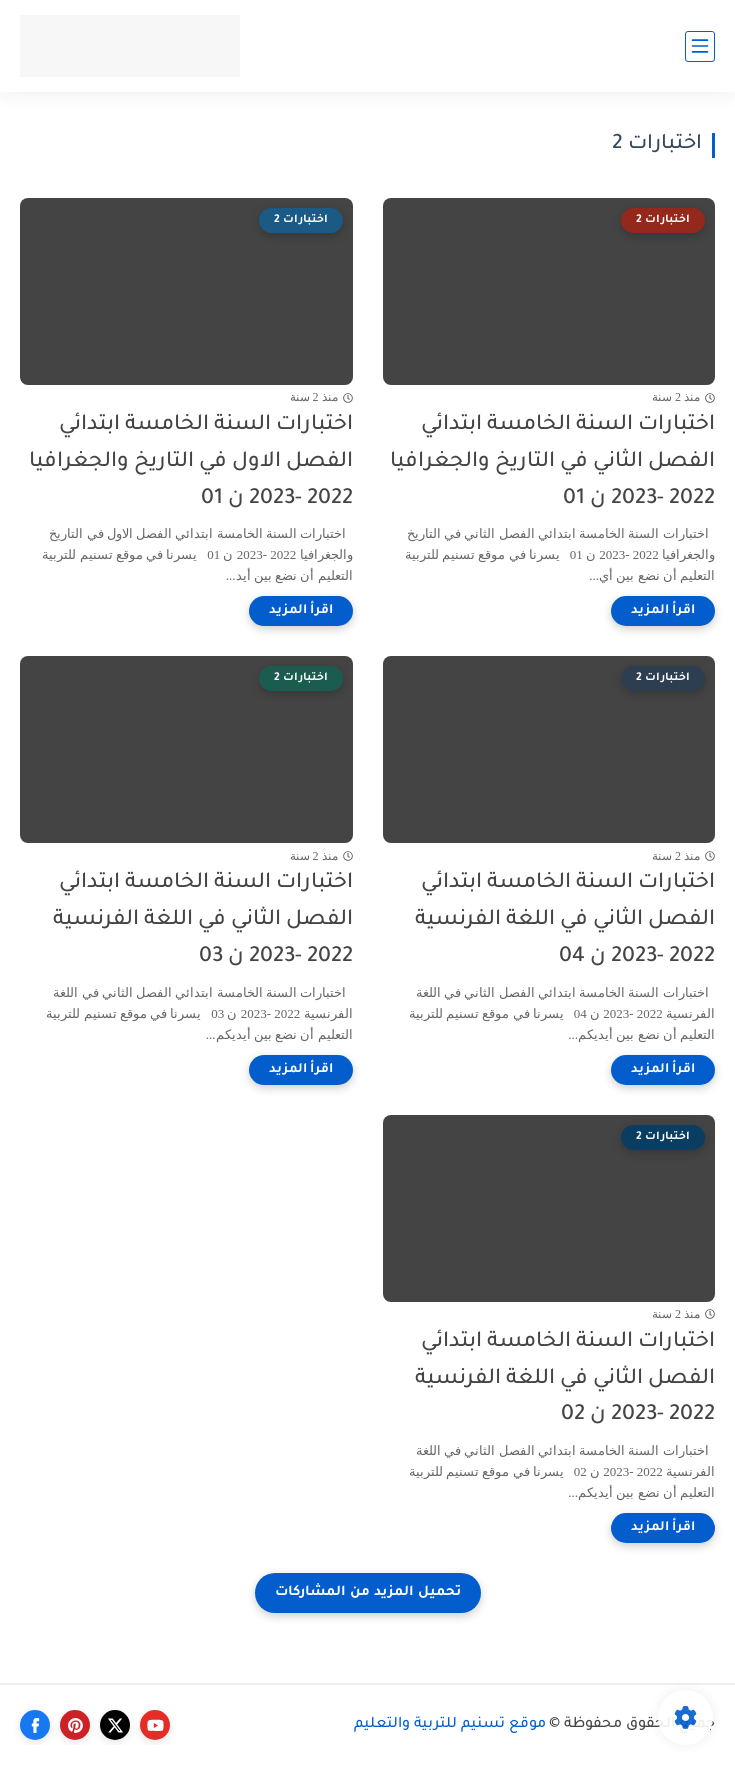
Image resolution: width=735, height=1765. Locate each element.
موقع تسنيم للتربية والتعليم (450, 1725)
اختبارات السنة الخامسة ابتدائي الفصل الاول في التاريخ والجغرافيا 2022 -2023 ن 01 (191, 462)
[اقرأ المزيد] (663, 611)
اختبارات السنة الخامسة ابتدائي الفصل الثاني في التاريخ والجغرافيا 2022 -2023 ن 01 (552, 462)
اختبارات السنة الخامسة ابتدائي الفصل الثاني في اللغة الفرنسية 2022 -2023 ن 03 (203, 920)
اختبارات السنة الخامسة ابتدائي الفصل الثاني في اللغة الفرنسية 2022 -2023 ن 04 (565, 920)
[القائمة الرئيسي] (700, 46)
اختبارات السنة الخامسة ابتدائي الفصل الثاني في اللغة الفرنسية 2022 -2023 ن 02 (565, 1379)
